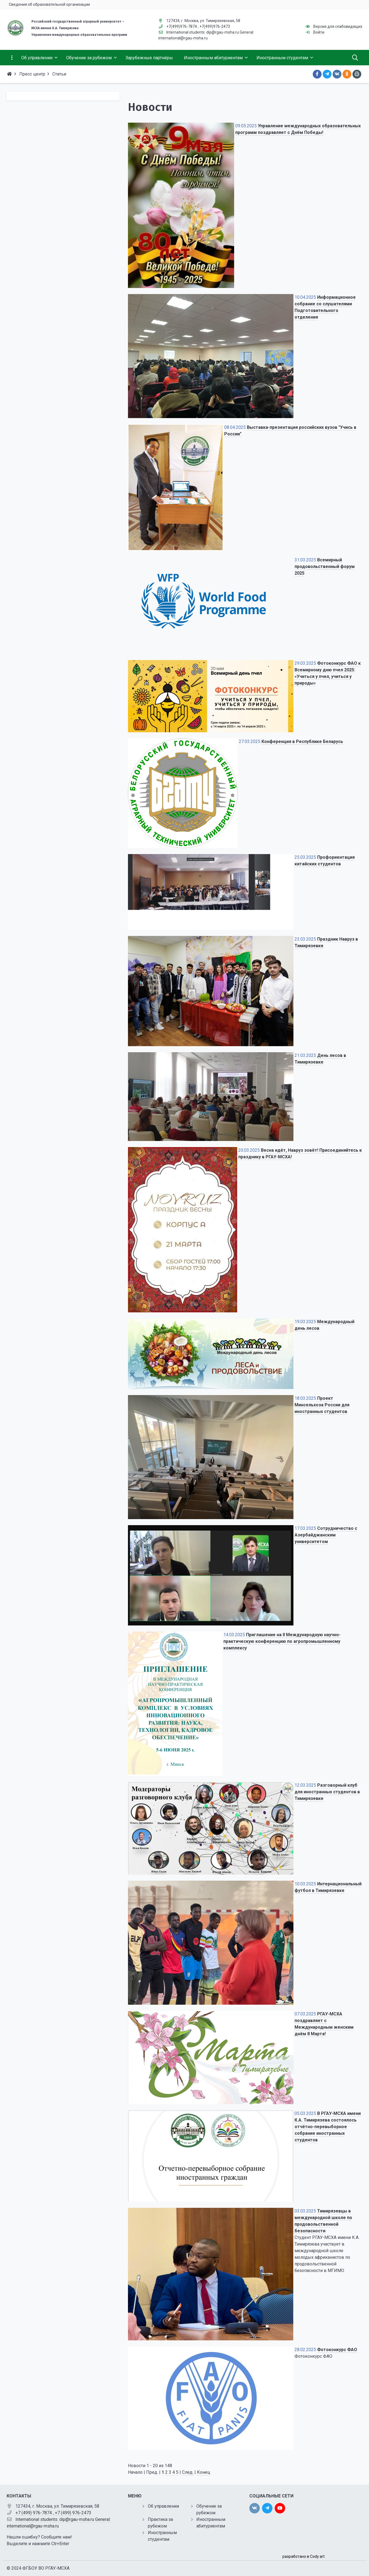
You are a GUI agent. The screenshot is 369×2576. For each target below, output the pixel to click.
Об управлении (163, 2506)
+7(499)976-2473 (214, 26)
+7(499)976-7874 (181, 26)
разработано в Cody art (303, 2556)
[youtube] (280, 2508)
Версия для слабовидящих (337, 26)
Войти (318, 32)
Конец (203, 2472)
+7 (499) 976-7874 (33, 2512)
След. (187, 2472)
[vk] (254, 2508)
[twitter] (267, 2508)
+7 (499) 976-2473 (73, 2512)
